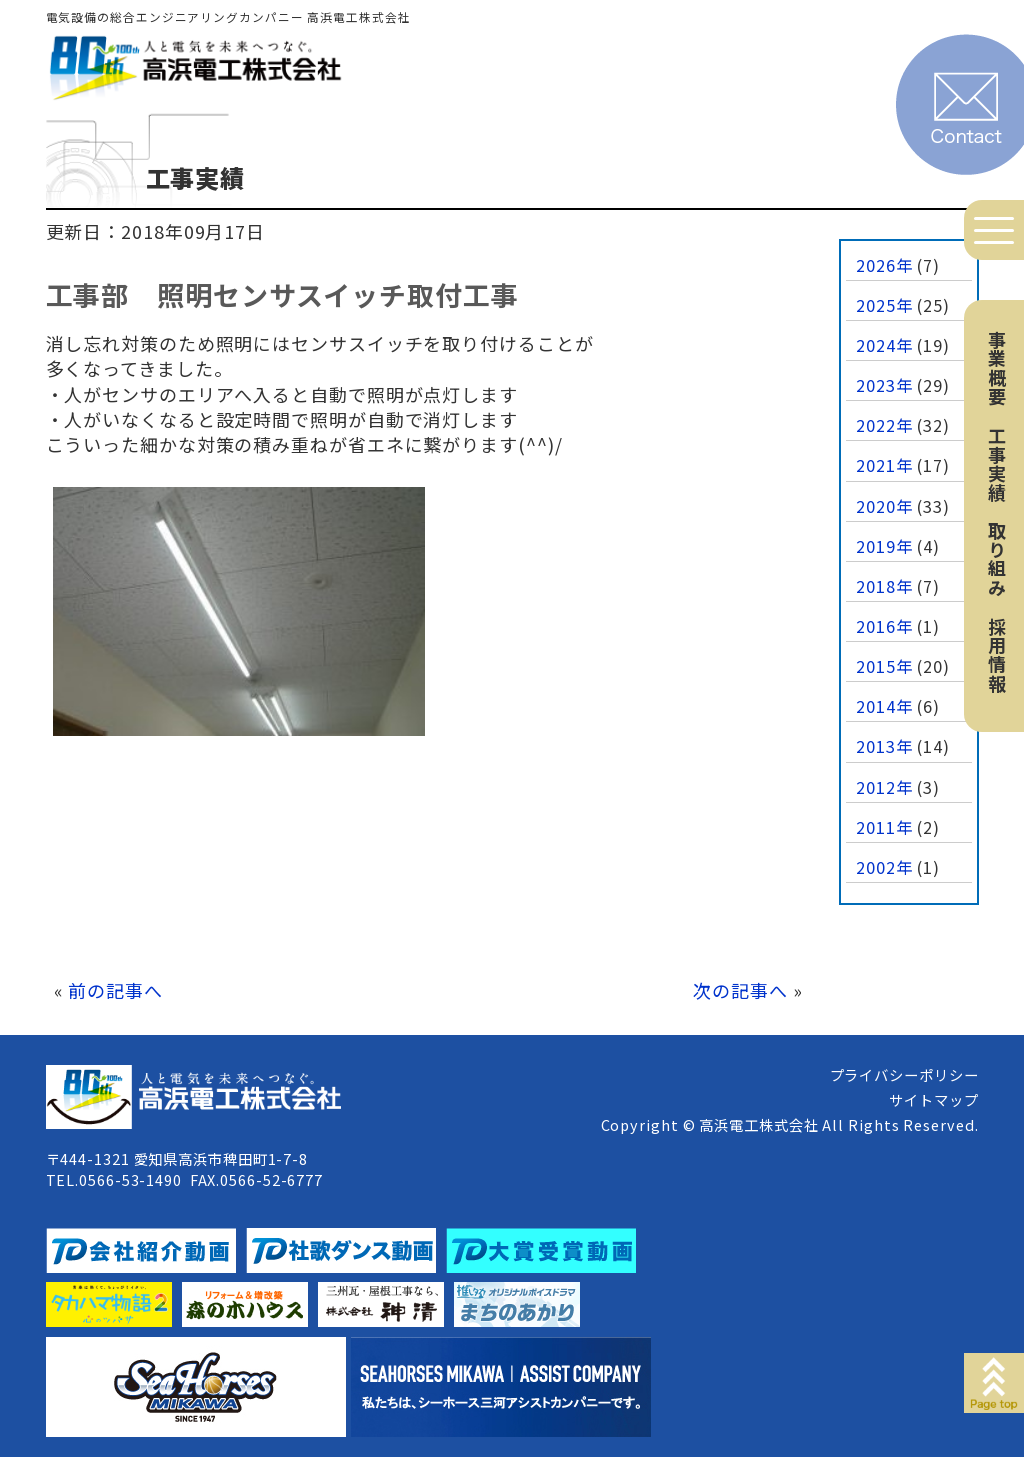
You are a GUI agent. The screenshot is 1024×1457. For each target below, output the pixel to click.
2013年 (884, 746)
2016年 (884, 626)
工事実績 (997, 464)
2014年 (884, 706)
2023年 (884, 385)
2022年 (884, 425)
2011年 (884, 827)
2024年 (884, 345)
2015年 (884, 666)
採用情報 (997, 655)
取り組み (997, 559)
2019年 (884, 546)
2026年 (884, 265)
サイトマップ (933, 1099)
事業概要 (997, 368)
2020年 (884, 506)
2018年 (884, 586)
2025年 (884, 305)
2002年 (884, 867)
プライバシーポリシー (904, 1074)
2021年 (884, 465)
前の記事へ (115, 990)
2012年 (884, 787)
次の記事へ (740, 990)
